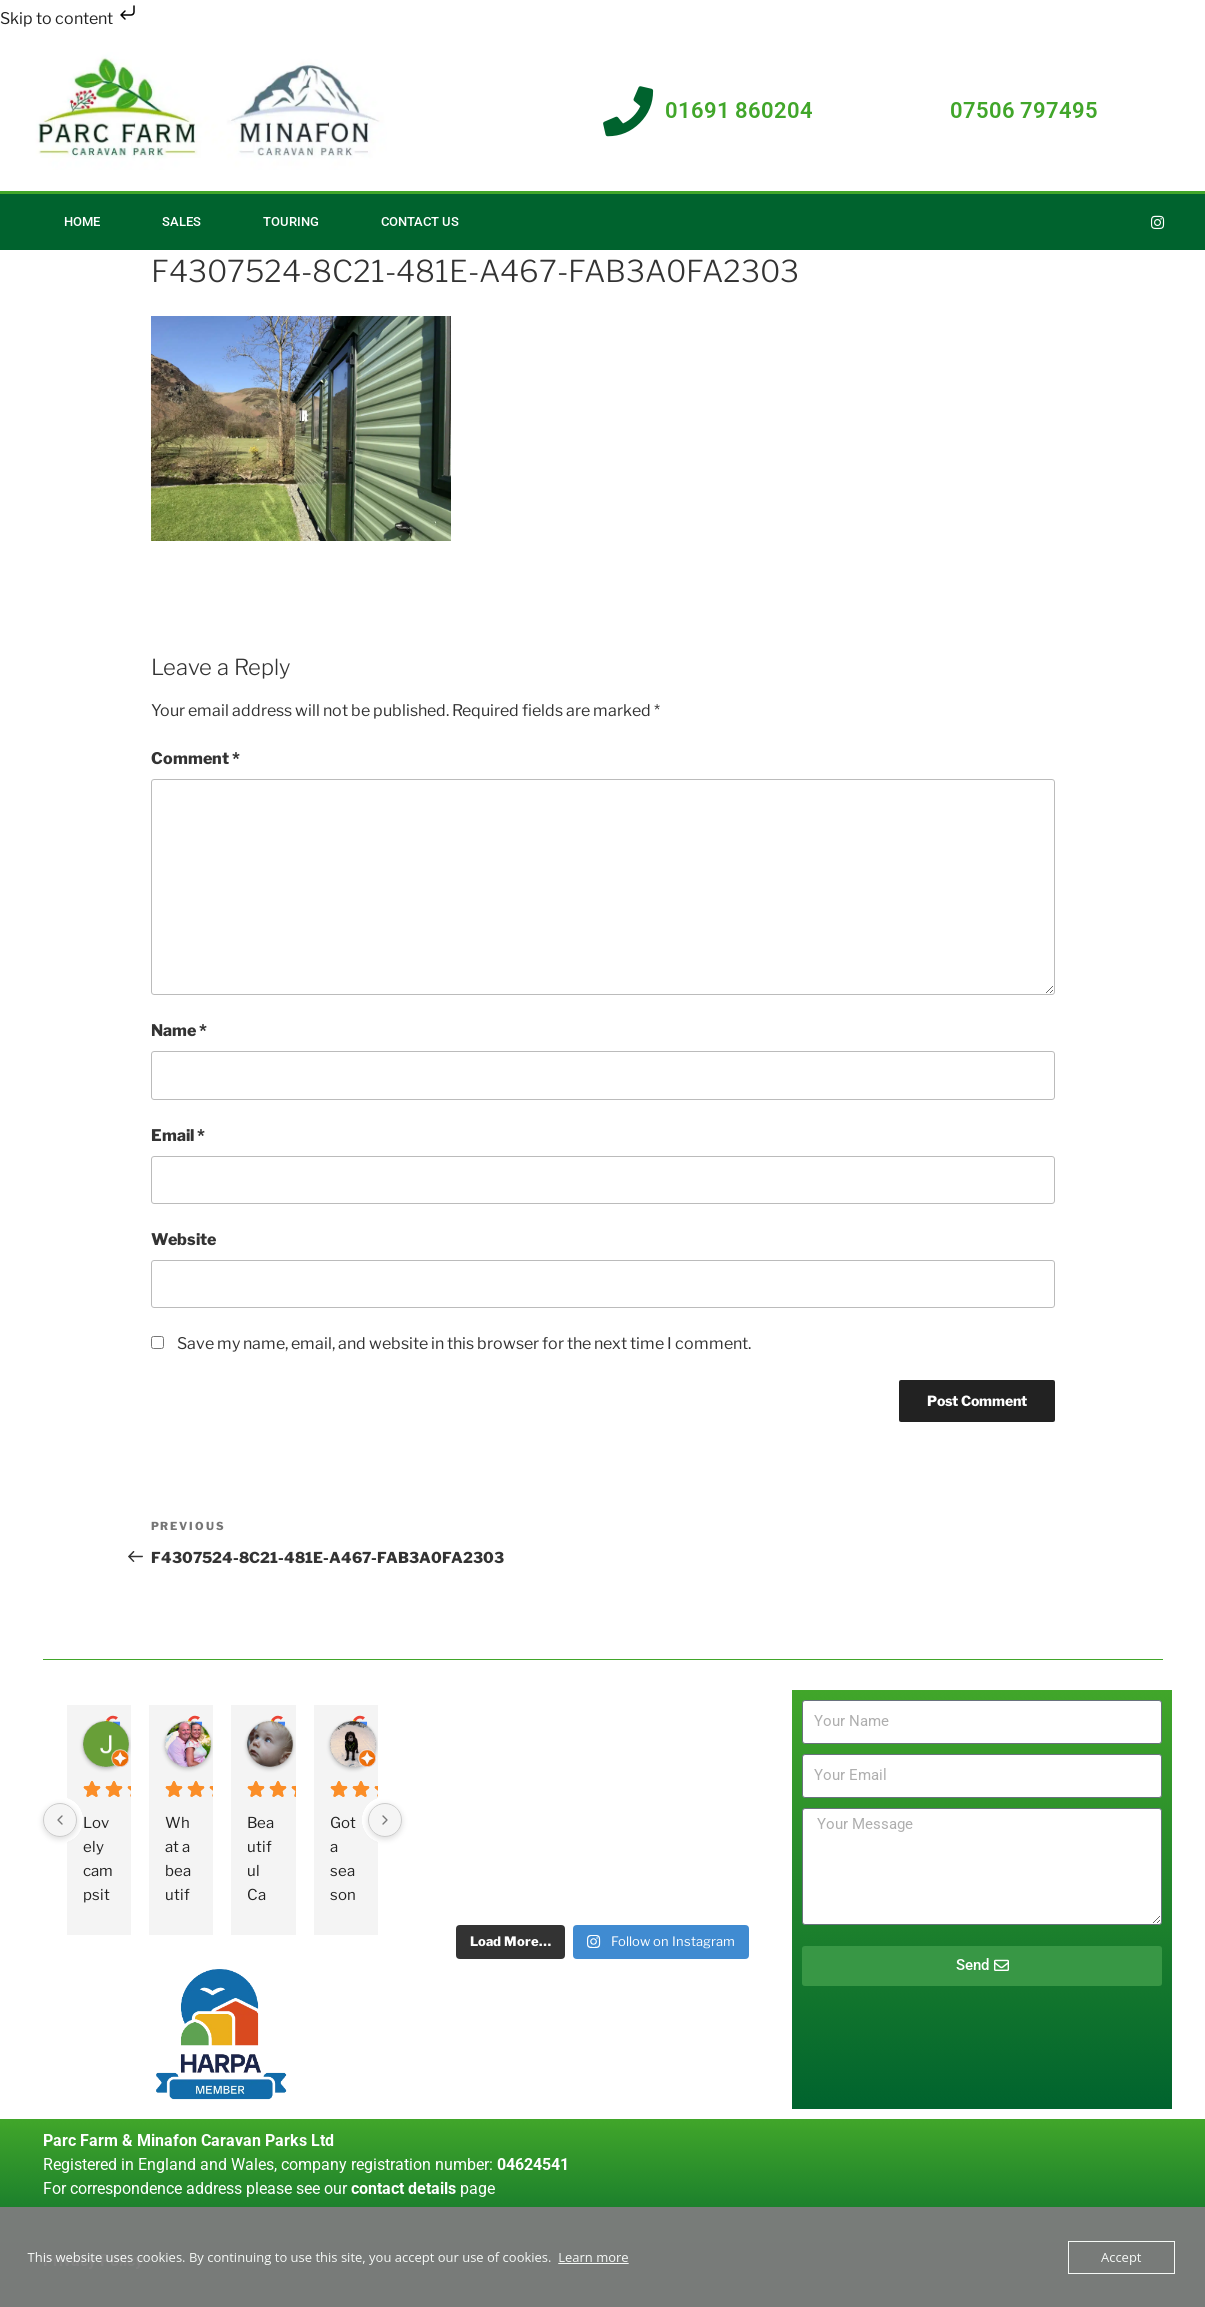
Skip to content (70, 18)
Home (82, 221)
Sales (181, 221)
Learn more (593, 2257)
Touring (291, 221)
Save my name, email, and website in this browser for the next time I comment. (464, 1343)
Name (179, 1030)
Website (183, 1239)
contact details (403, 2188)
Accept (1121, 2257)
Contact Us (420, 221)
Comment (195, 758)
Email (178, 1135)
